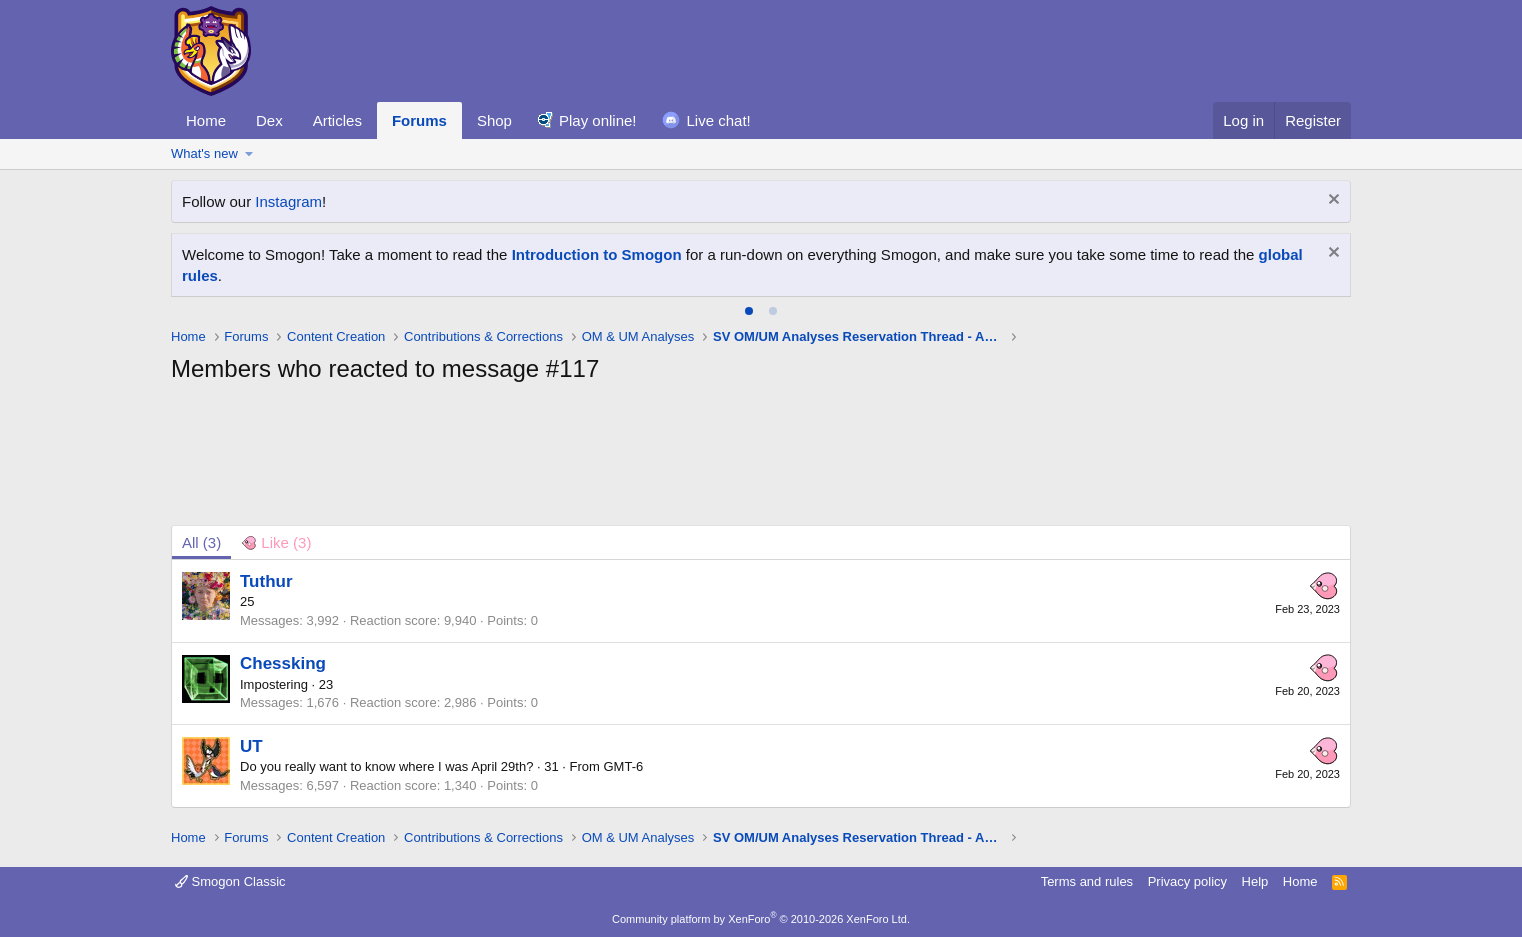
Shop (494, 120)
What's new (204, 153)
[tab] (749, 311)
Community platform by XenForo (761, 919)
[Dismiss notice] (1331, 201)
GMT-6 (624, 766)
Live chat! (719, 120)
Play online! (598, 120)
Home (206, 120)
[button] (249, 154)
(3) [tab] (201, 542)
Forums (419, 120)
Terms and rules (1087, 881)
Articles (337, 120)
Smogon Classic (230, 881)
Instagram (288, 201)
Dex (269, 120)
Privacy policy (1187, 881)
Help (1255, 881)
